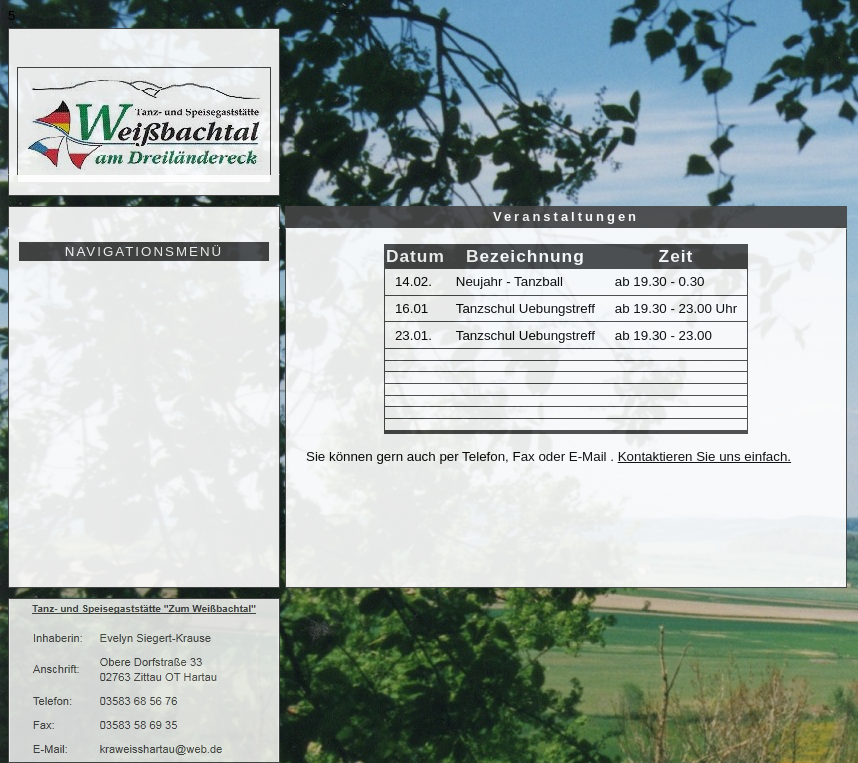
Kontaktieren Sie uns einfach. (704, 456)
